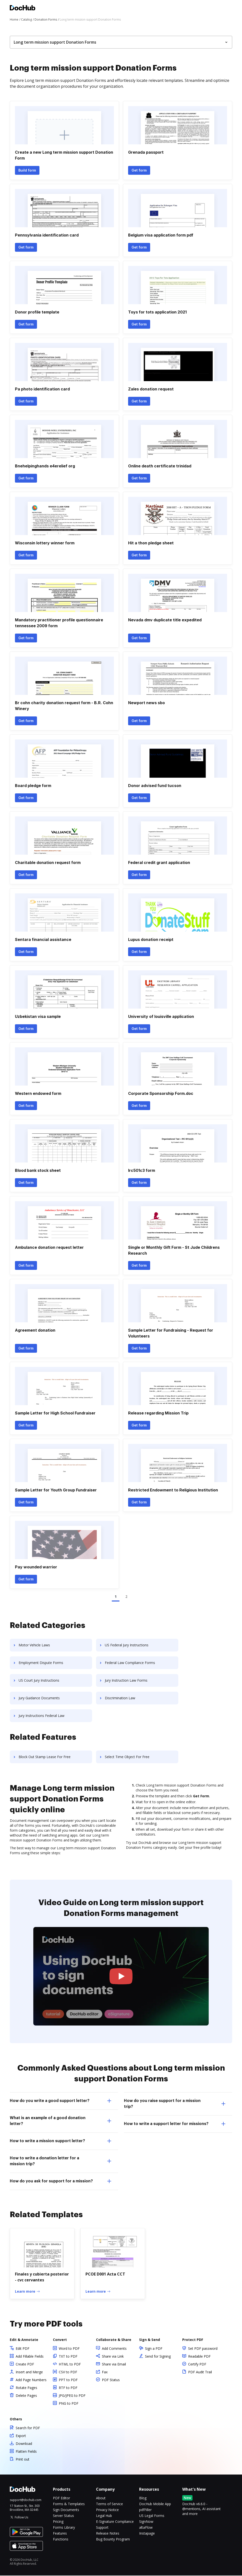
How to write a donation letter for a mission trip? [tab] (60, 2161)
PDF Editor (61, 2498)
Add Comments (114, 2349)
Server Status (63, 2516)
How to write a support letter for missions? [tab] (174, 2124)
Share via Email (114, 2364)
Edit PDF (22, 2349)
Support (102, 2528)
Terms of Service (109, 2504)
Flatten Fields (26, 2452)
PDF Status (111, 2380)
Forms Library (64, 2528)
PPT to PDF (68, 2380)
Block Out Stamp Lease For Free (45, 1757)
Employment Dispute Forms (41, 1663)
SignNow (146, 2522)
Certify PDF (197, 2364)
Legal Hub (104, 2516)
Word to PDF (69, 2349)
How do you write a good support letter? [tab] (60, 2101)
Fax (105, 2372)
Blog (142, 2498)
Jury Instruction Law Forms (126, 1680)
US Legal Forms (151, 2516)
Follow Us (21, 2518)
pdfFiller (145, 2510)
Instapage (147, 2533)
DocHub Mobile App (155, 2504)
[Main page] (22, 8)
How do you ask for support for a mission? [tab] (60, 2181)
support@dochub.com (25, 2500)
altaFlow (146, 2528)
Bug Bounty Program (113, 2539)
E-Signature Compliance (115, 2522)
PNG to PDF (68, 2403)
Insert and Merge (29, 2372)
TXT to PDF (68, 2356)
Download (24, 2444)
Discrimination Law (120, 1698)
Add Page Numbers (31, 2380)
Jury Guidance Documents (39, 1698)
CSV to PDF (68, 2372)
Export (21, 2436)
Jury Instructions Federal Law (41, 1716)
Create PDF (25, 2364)
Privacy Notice (107, 2510)
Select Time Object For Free (127, 1757)
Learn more (25, 2291)
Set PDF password (203, 2349)
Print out (22, 2459)
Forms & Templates (69, 2504)
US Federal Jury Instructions (126, 1645)
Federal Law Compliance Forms (130, 1663)
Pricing (58, 2522)
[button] (121, 1976)
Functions (60, 2539)
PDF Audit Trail (200, 2372)
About (101, 2498)
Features (60, 2533)
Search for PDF (28, 2428)
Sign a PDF (153, 2349)
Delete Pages (26, 2396)
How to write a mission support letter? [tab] (60, 2141)
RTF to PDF (68, 2388)
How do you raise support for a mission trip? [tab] (174, 2104)
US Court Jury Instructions (39, 1680)
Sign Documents (66, 2510)
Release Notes (107, 2533)
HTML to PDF (70, 2364)
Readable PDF (199, 2356)
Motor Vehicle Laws (34, 1645)
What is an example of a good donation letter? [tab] (60, 2121)
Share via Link (113, 2356)
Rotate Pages (26, 2388)
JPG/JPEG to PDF (72, 2396)
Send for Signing (158, 2356)
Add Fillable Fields (30, 2356)
